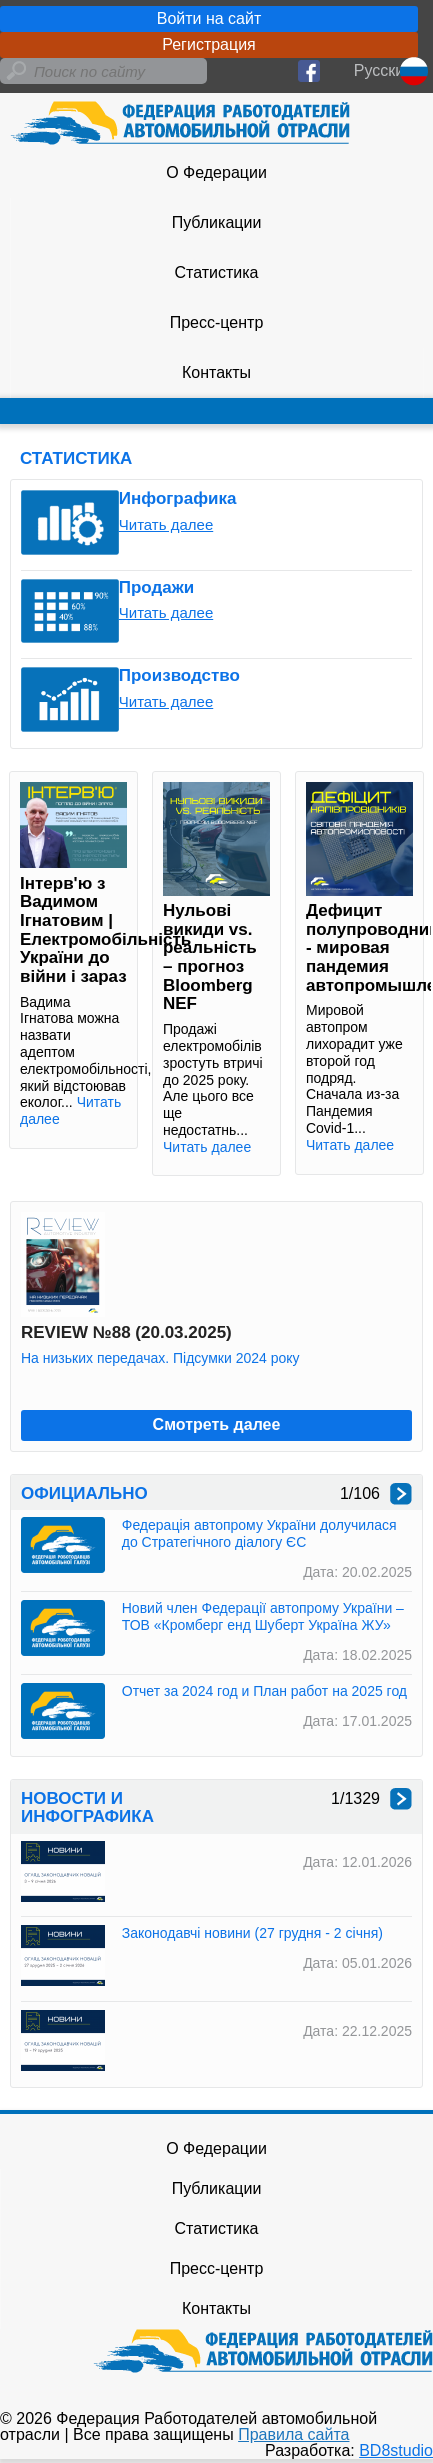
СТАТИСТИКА (76, 458)
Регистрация (209, 44)
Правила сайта (293, 2434)
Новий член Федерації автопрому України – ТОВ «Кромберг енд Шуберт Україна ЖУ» (263, 1616)
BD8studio (396, 2450)
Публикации (217, 222)
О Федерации (216, 172)
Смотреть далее (217, 1424)
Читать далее (166, 524)
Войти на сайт (209, 18)
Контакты (216, 372)
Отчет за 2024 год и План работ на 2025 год (264, 1691)
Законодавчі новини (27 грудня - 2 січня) (252, 1933)
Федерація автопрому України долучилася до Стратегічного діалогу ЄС (259, 1533)
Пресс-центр (217, 322)
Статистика (216, 272)
